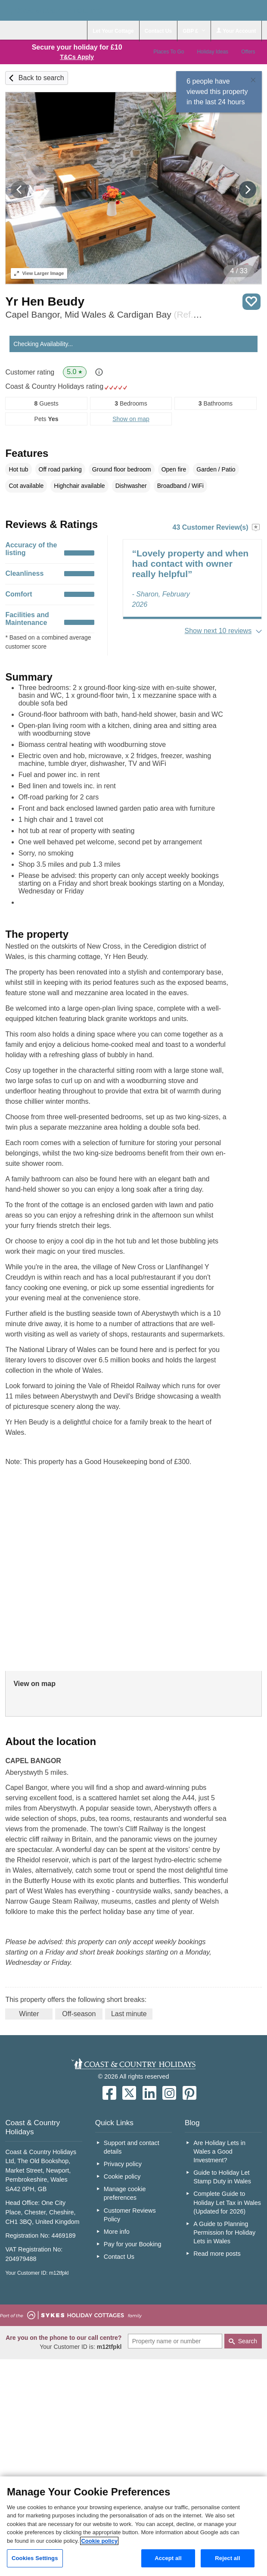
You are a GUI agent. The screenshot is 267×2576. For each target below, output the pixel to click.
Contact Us (119, 2256)
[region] (133, 2526)
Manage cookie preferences (125, 2193)
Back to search (41, 77)
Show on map (130, 418)
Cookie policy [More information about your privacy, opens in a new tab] (99, 2541)
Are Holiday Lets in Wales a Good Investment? (219, 2151)
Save (251, 302)
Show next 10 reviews (218, 630)
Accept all (168, 2558)
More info (117, 2231)
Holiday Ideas (212, 52)
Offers (248, 52)
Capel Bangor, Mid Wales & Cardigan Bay (103, 314)
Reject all (227, 2558)
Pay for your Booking (132, 2244)
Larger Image (39, 273)
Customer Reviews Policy (130, 2215)
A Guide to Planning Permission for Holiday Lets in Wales (224, 2232)
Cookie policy (122, 2176)
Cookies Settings (35, 2558)
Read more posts (217, 2253)
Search (247, 2341)
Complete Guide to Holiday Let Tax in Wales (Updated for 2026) (227, 2202)
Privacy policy (123, 2164)
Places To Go (168, 52)
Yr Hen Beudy (44, 301)
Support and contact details (131, 2147)
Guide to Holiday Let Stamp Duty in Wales (222, 2177)
